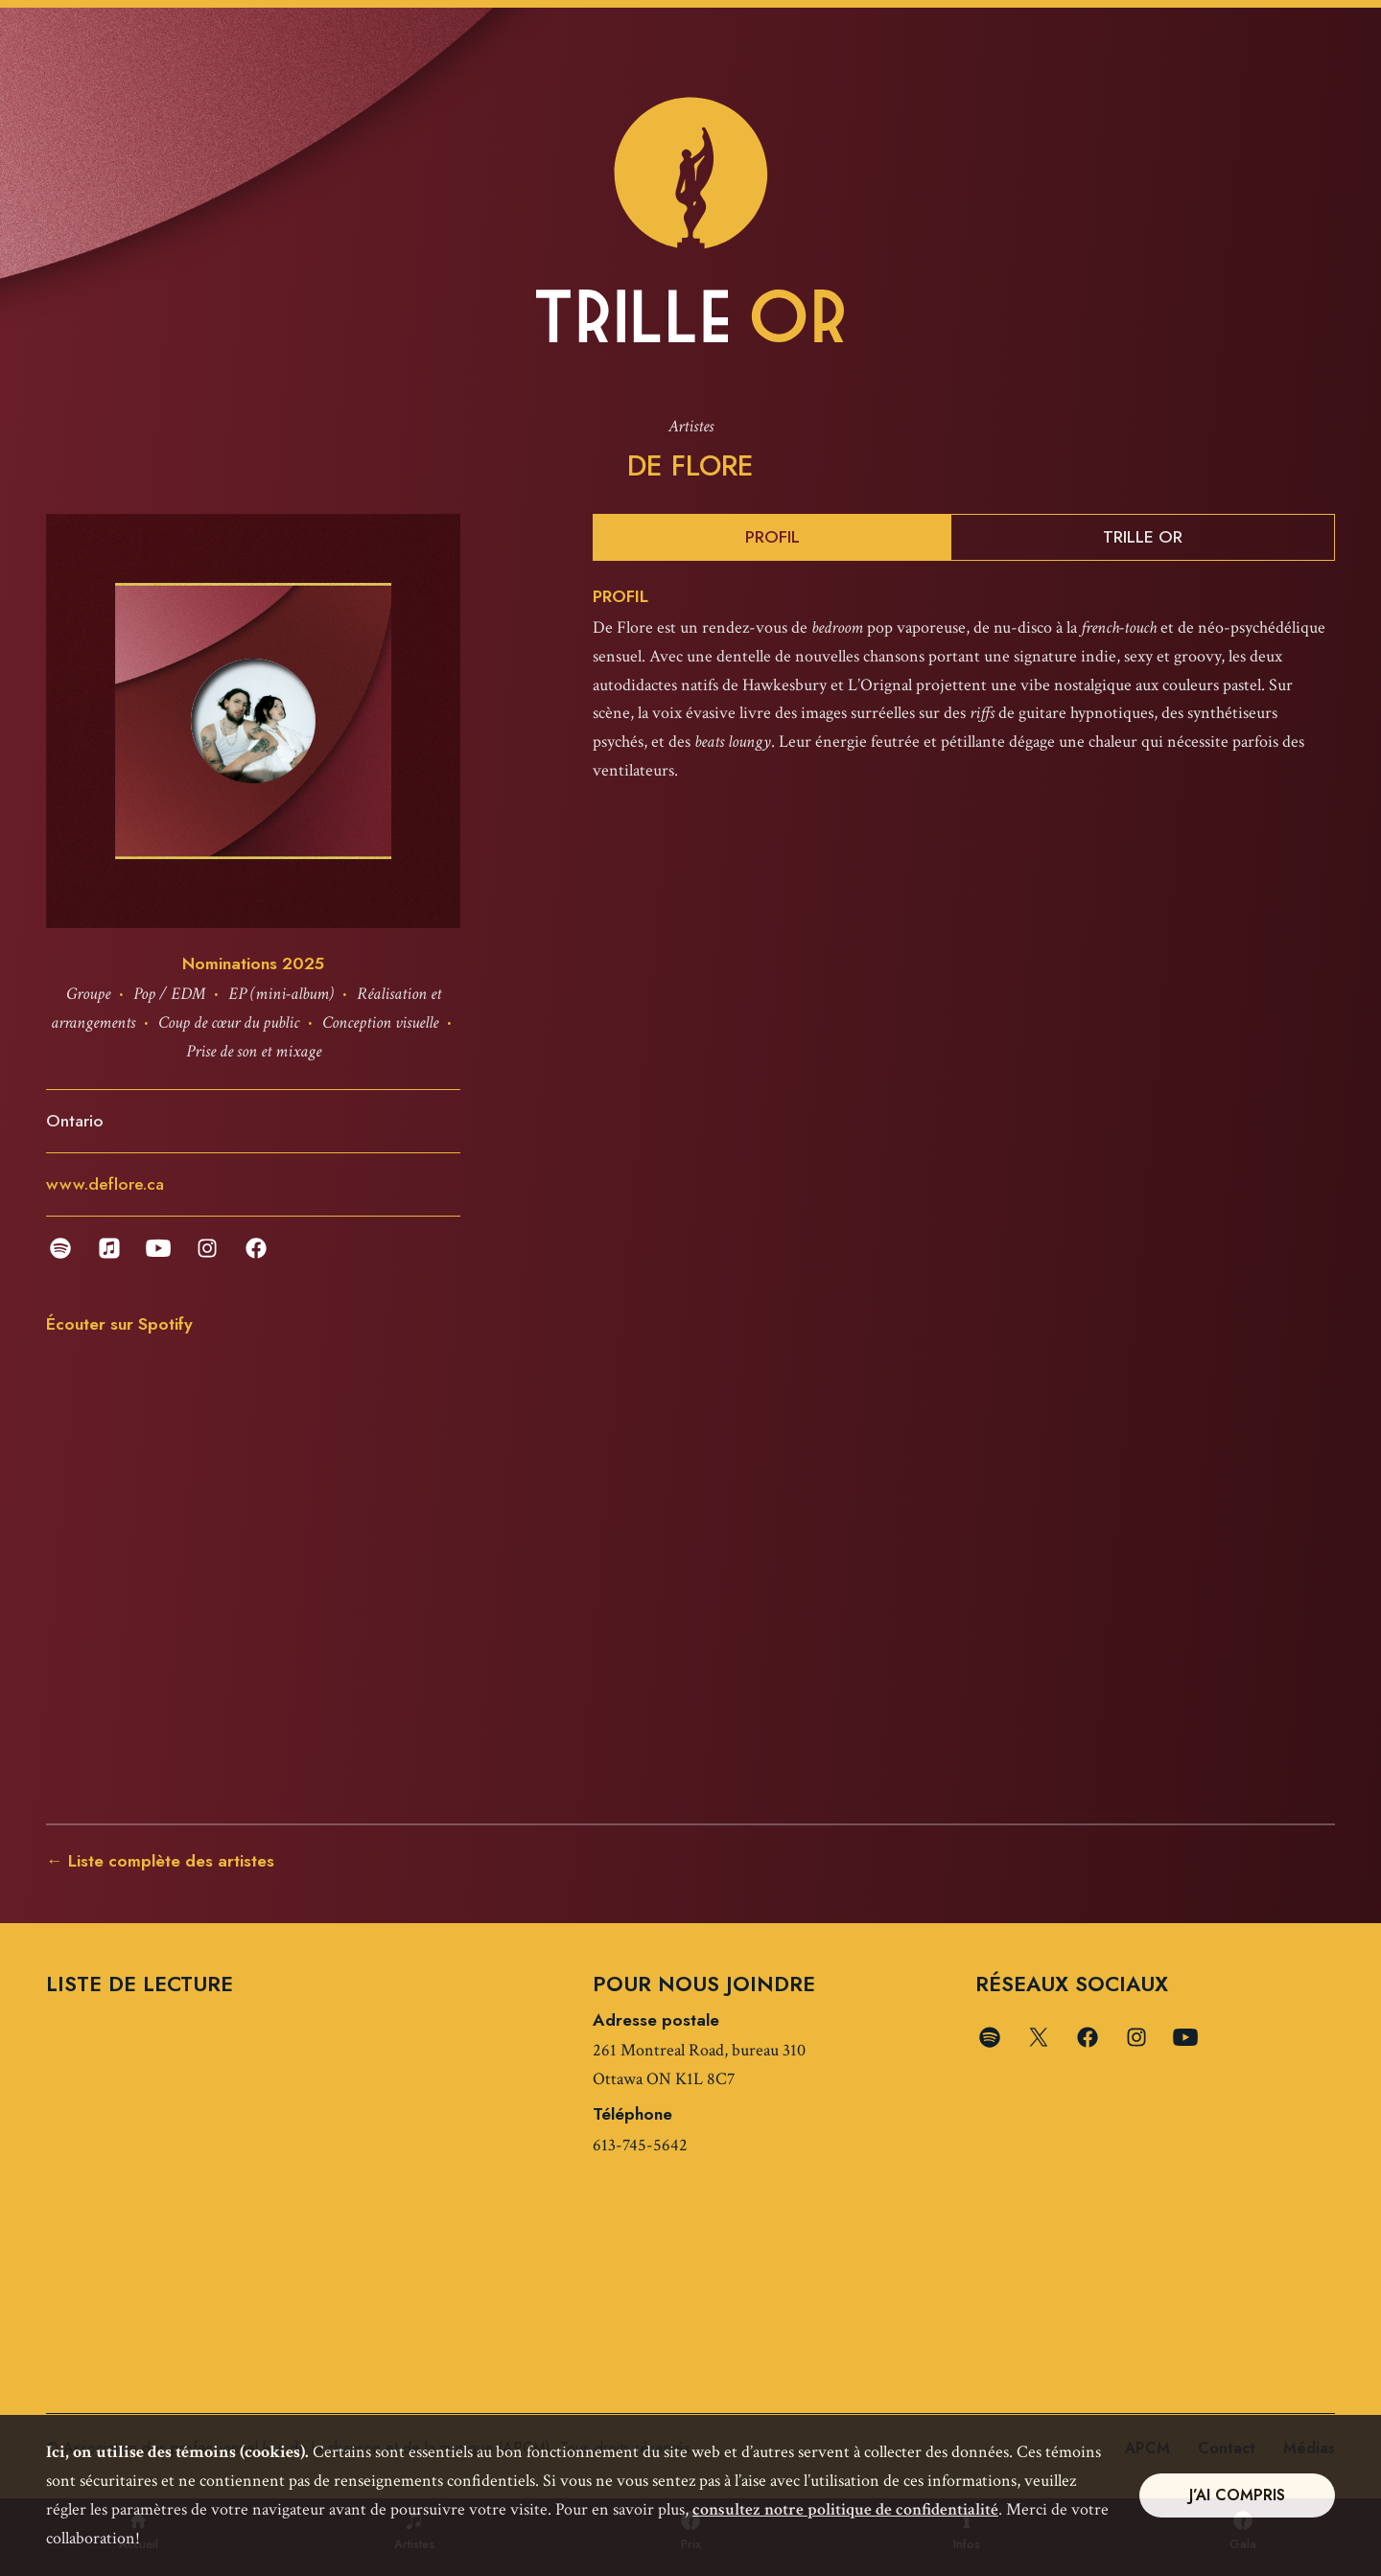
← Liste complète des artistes (160, 1861)
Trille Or (1142, 537)
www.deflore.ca (105, 1184)
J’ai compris (1237, 2495)
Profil (772, 537)
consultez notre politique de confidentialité (845, 2509)
